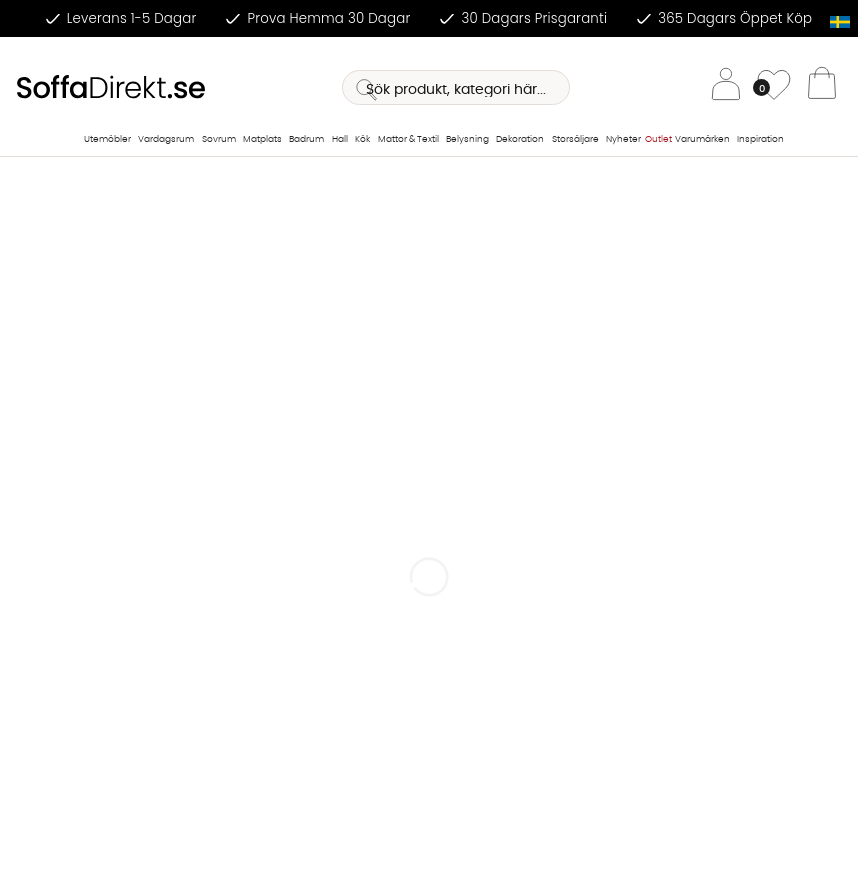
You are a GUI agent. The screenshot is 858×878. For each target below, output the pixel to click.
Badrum (306, 139)
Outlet (658, 139)
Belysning (467, 139)
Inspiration (760, 139)
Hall (340, 139)
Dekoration (520, 139)
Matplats (262, 139)
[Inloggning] (726, 87)
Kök (362, 139)
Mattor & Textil (408, 139)
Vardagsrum (166, 139)
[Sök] (456, 87)
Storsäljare (575, 139)
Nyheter (623, 139)
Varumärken (702, 139)
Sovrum (219, 139)
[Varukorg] (822, 88)
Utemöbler (107, 139)
